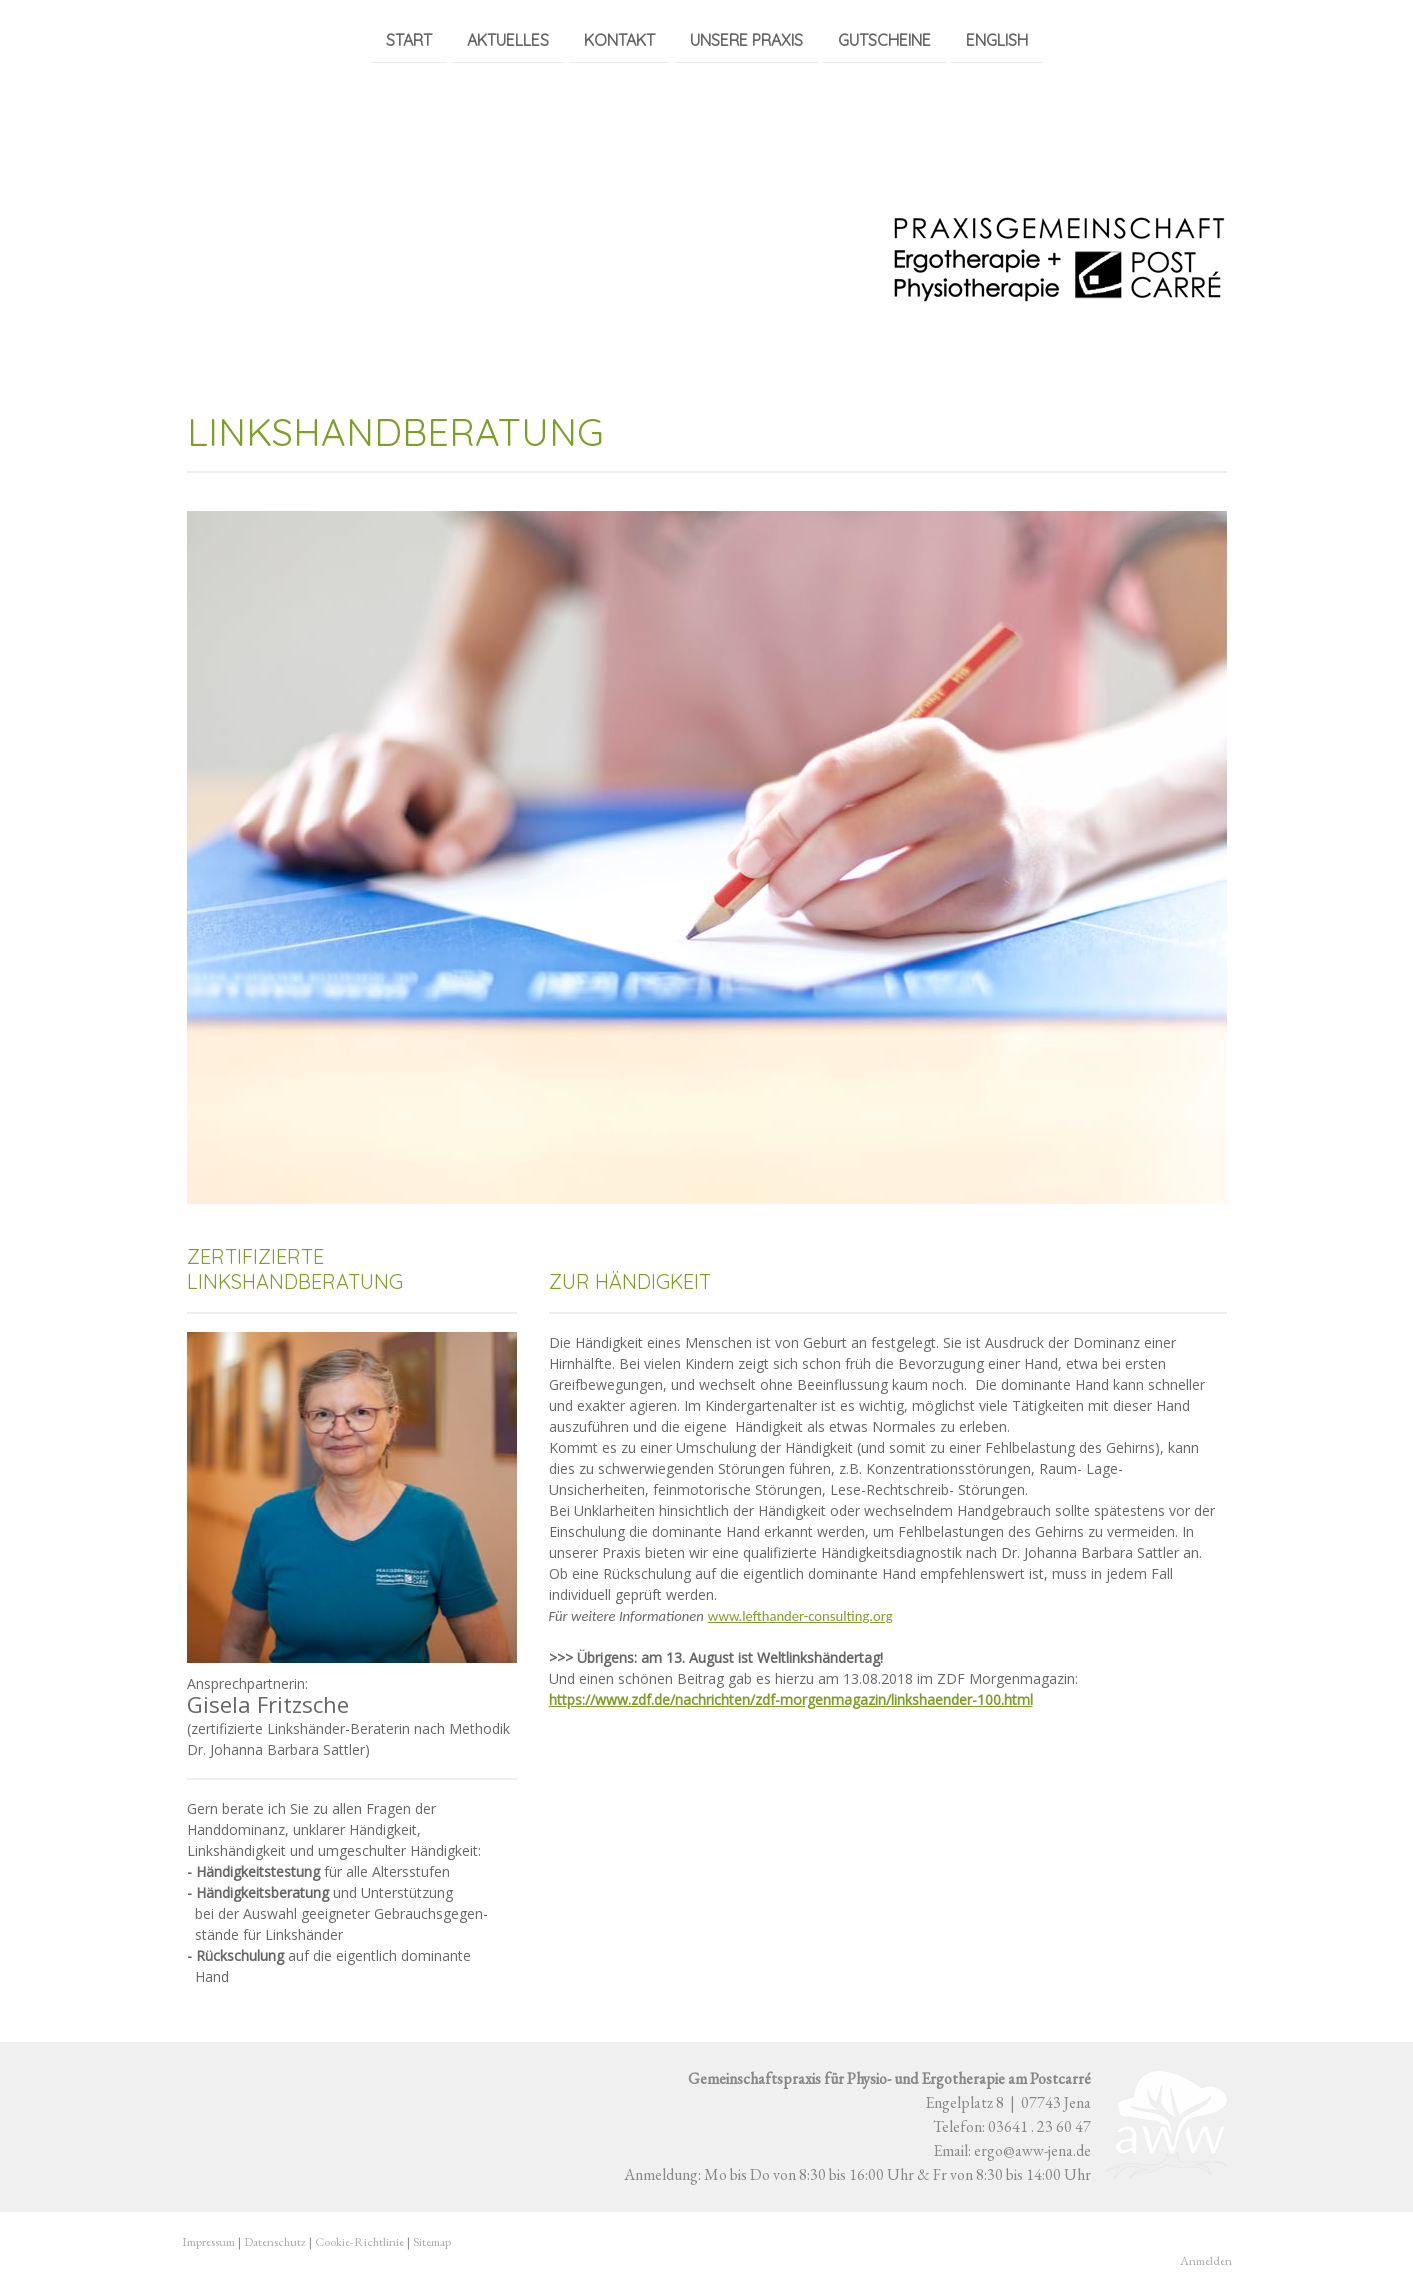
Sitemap (432, 2241)
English (997, 39)
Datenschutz (275, 2241)
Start (409, 39)
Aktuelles (508, 39)
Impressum (208, 2241)
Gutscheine (884, 39)
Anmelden (1206, 2260)
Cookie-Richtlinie (359, 2241)
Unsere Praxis (746, 39)
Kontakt (619, 39)
